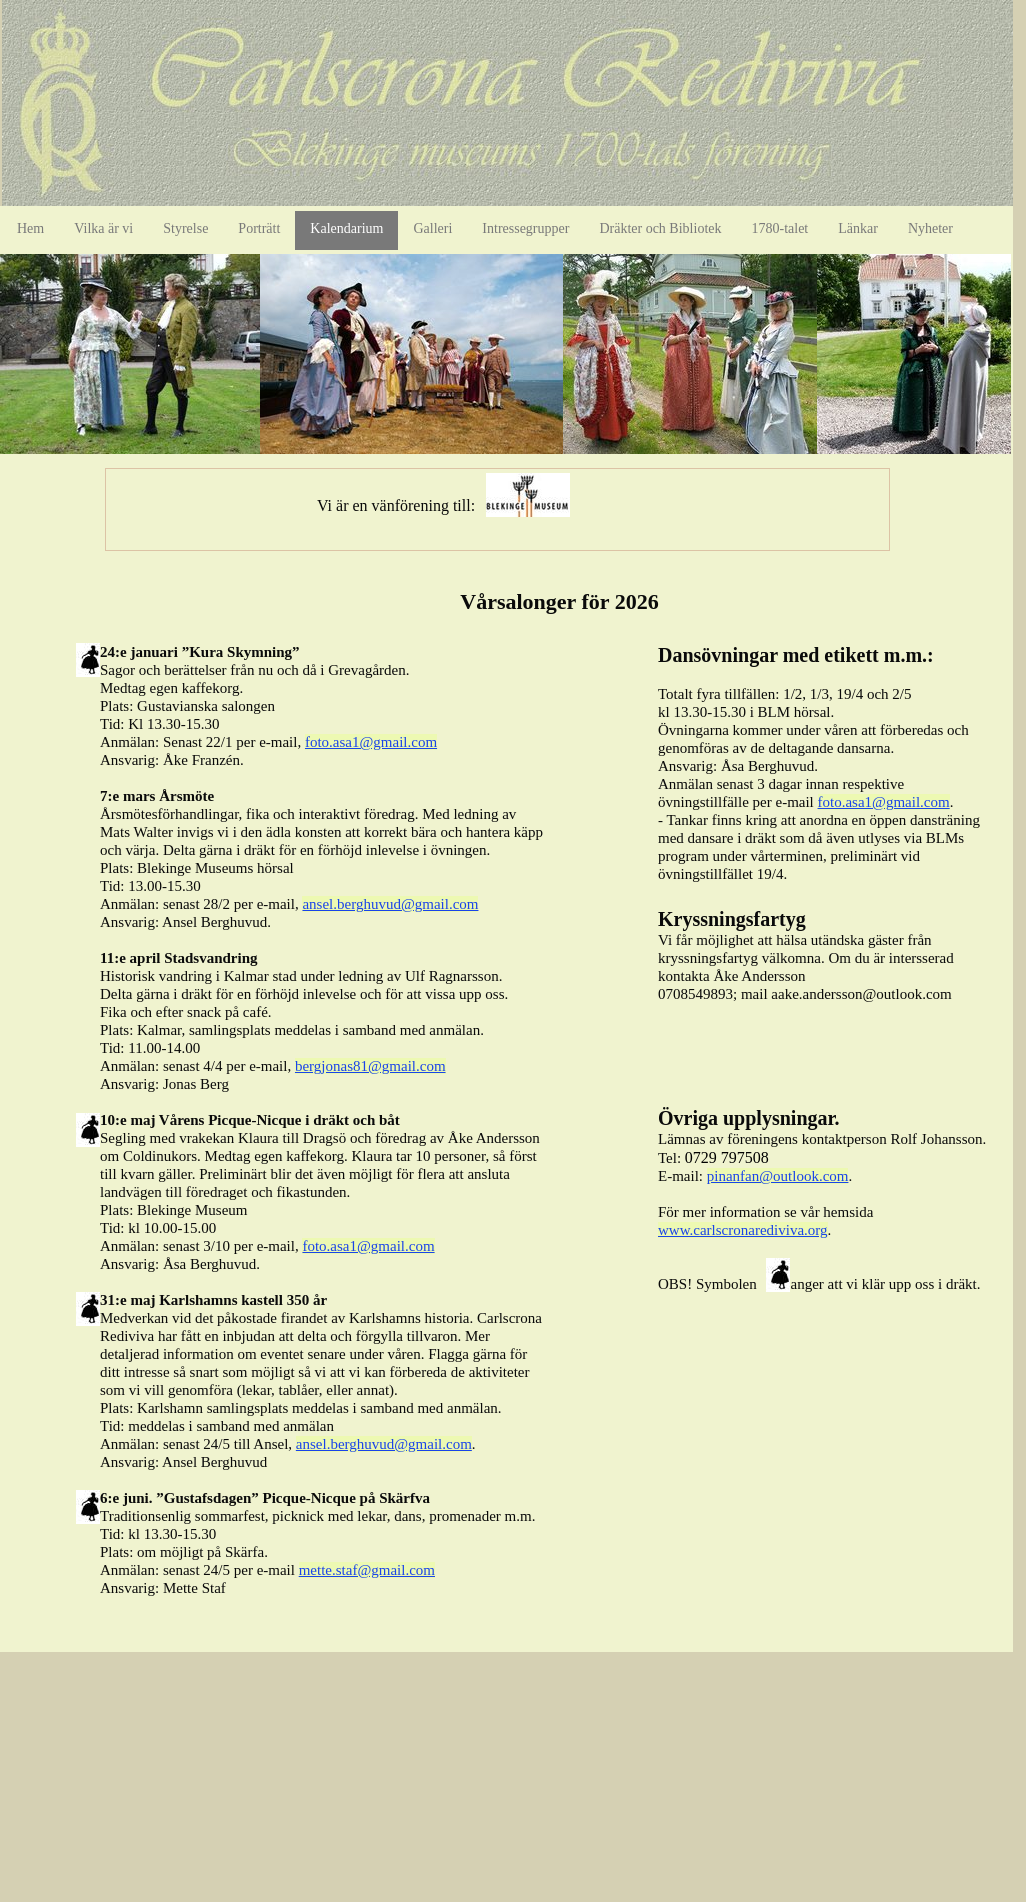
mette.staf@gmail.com (367, 1570)
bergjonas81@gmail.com (370, 1066)
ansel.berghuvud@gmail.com (390, 904)
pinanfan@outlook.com (778, 1176)
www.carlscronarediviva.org (743, 1230)
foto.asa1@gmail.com (371, 742)
